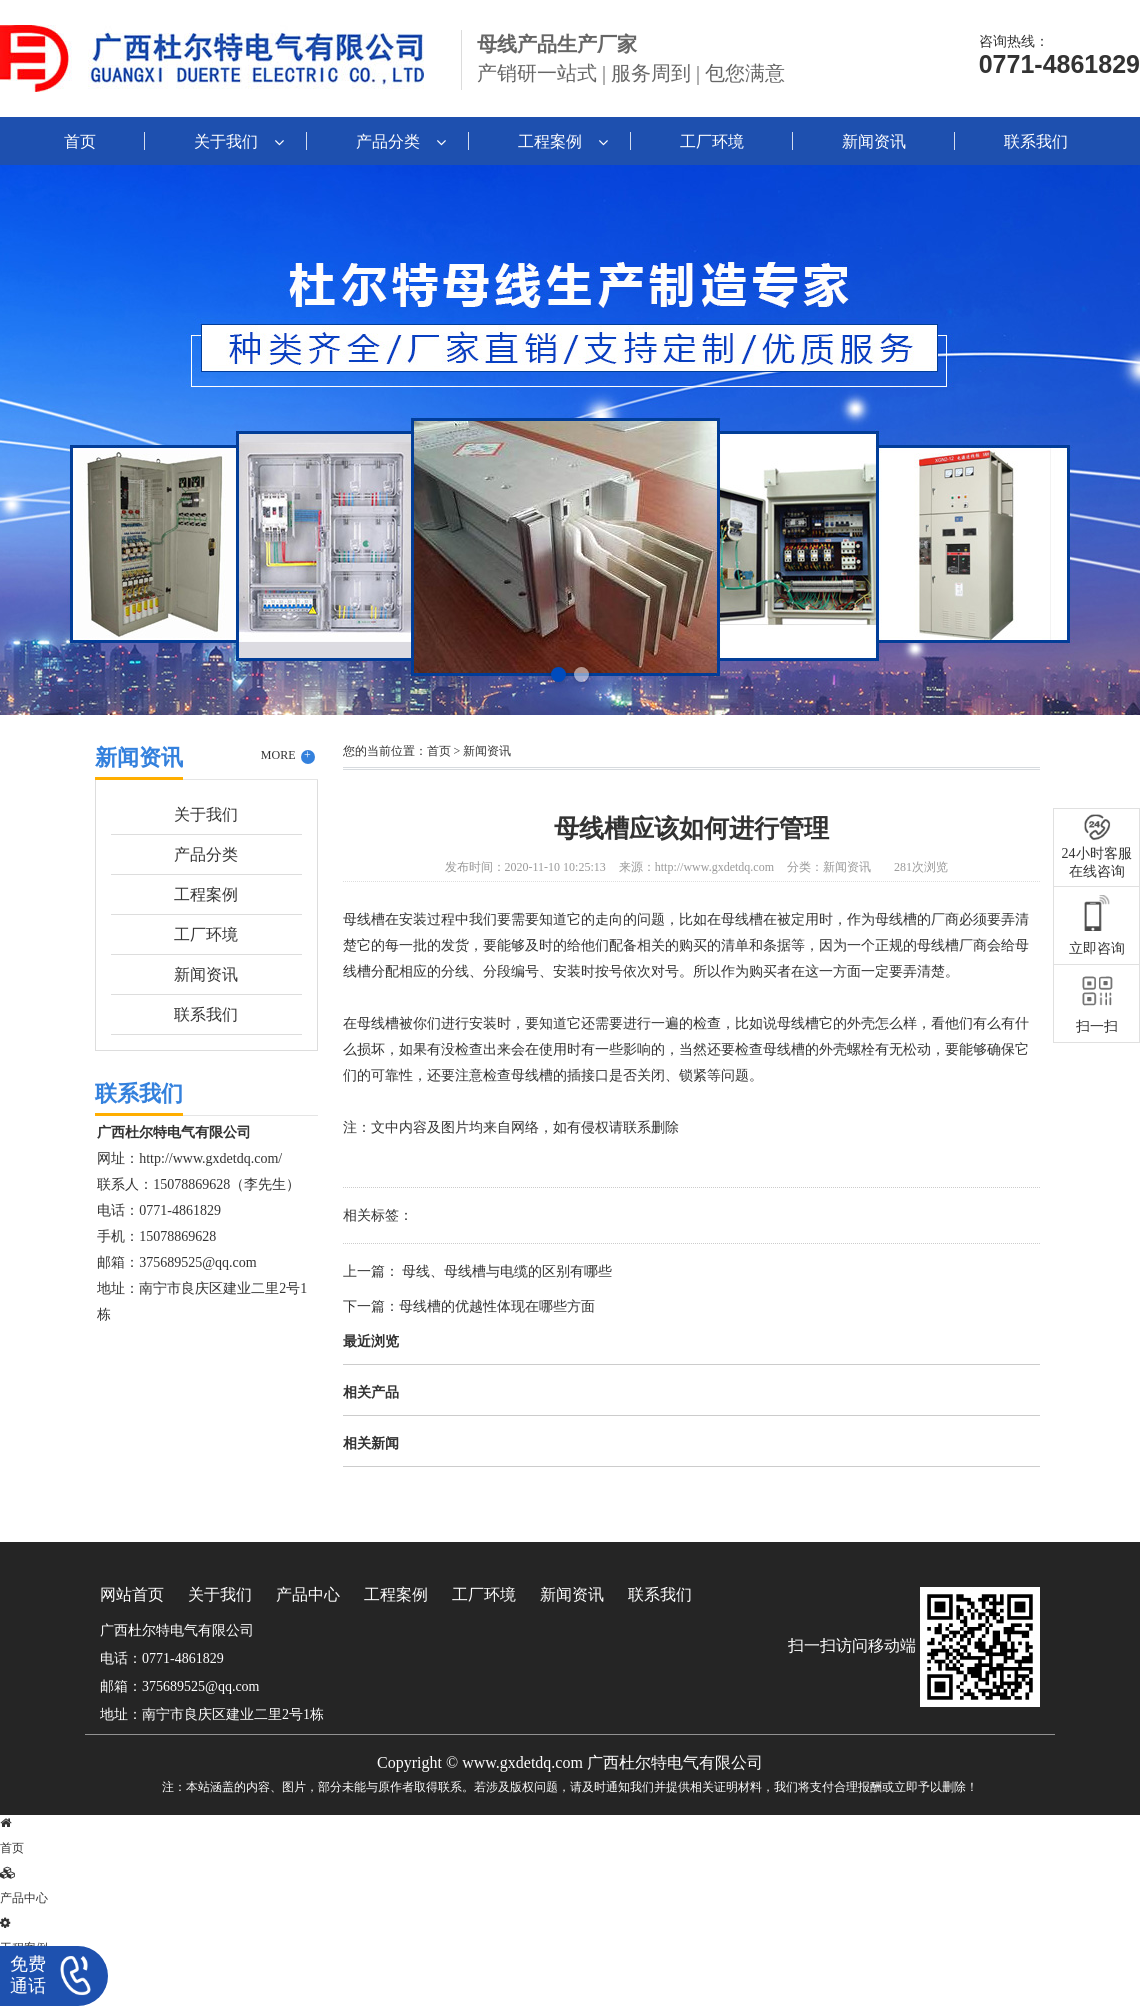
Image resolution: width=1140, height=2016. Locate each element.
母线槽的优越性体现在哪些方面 (497, 1306)
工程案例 (550, 141)
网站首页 (132, 1594)
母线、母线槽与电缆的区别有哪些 (506, 1271)
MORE (288, 756)
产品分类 (388, 141)
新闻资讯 (874, 141)
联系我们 (1036, 141)
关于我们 (226, 141)
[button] (558, 674)
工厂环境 (712, 141)
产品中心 (308, 1594)
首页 (80, 141)
